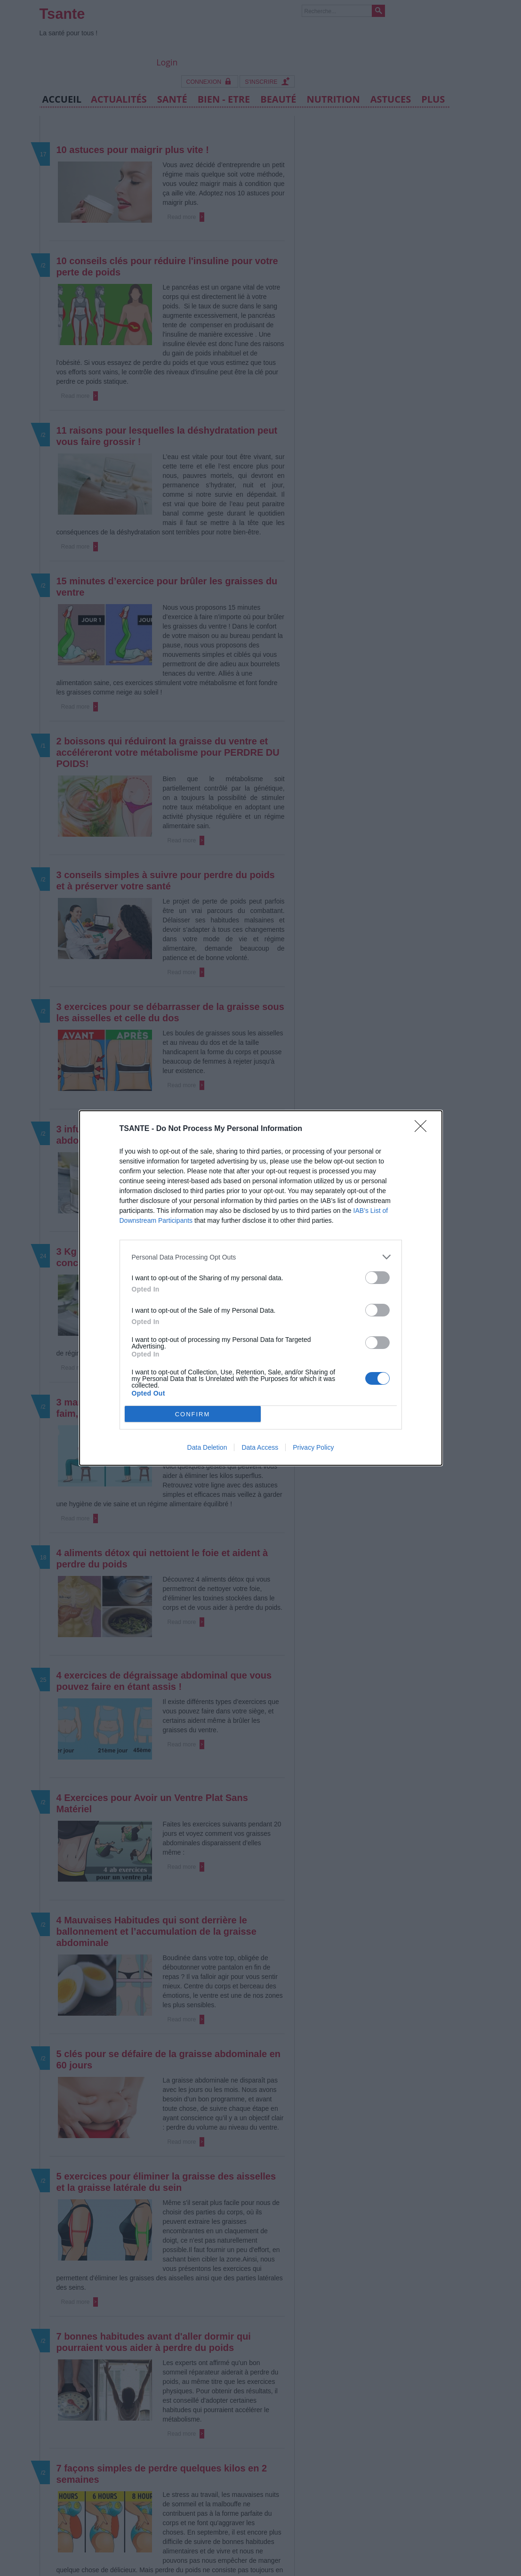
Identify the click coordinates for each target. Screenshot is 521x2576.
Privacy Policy (313, 1447)
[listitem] (261, 1257)
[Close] (424, 1129)
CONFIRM (192, 1414)
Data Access (259, 1447)
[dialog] (261, 1288)
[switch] (377, 1277)
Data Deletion (207, 1447)
